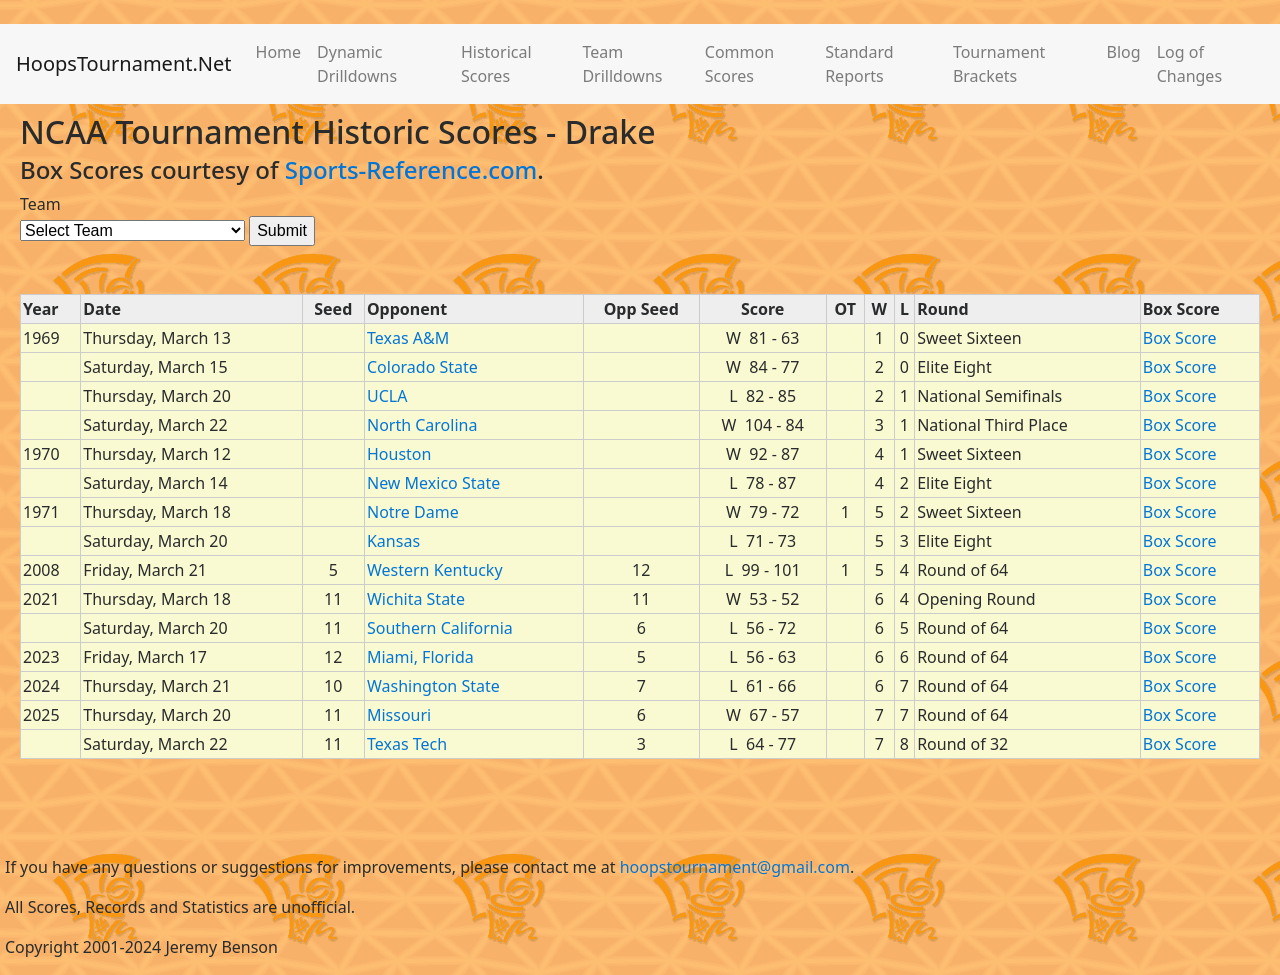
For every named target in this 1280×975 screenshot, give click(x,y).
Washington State (433, 686)
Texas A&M (408, 338)
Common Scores (739, 64)
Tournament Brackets (999, 64)
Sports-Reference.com (411, 169)
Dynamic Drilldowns (357, 64)
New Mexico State (433, 483)
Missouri (399, 715)
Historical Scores (496, 64)
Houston (399, 454)
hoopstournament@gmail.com (735, 867)
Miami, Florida (420, 657)
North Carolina (422, 425)
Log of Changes (1189, 64)
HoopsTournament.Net (124, 63)
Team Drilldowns (622, 64)
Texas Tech (407, 744)
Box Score (1180, 338)
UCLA (387, 396)
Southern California (440, 628)
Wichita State (416, 599)
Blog (1124, 52)
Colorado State (422, 367)
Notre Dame (413, 512)
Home (279, 52)
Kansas (393, 541)
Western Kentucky (435, 570)
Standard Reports (859, 64)
